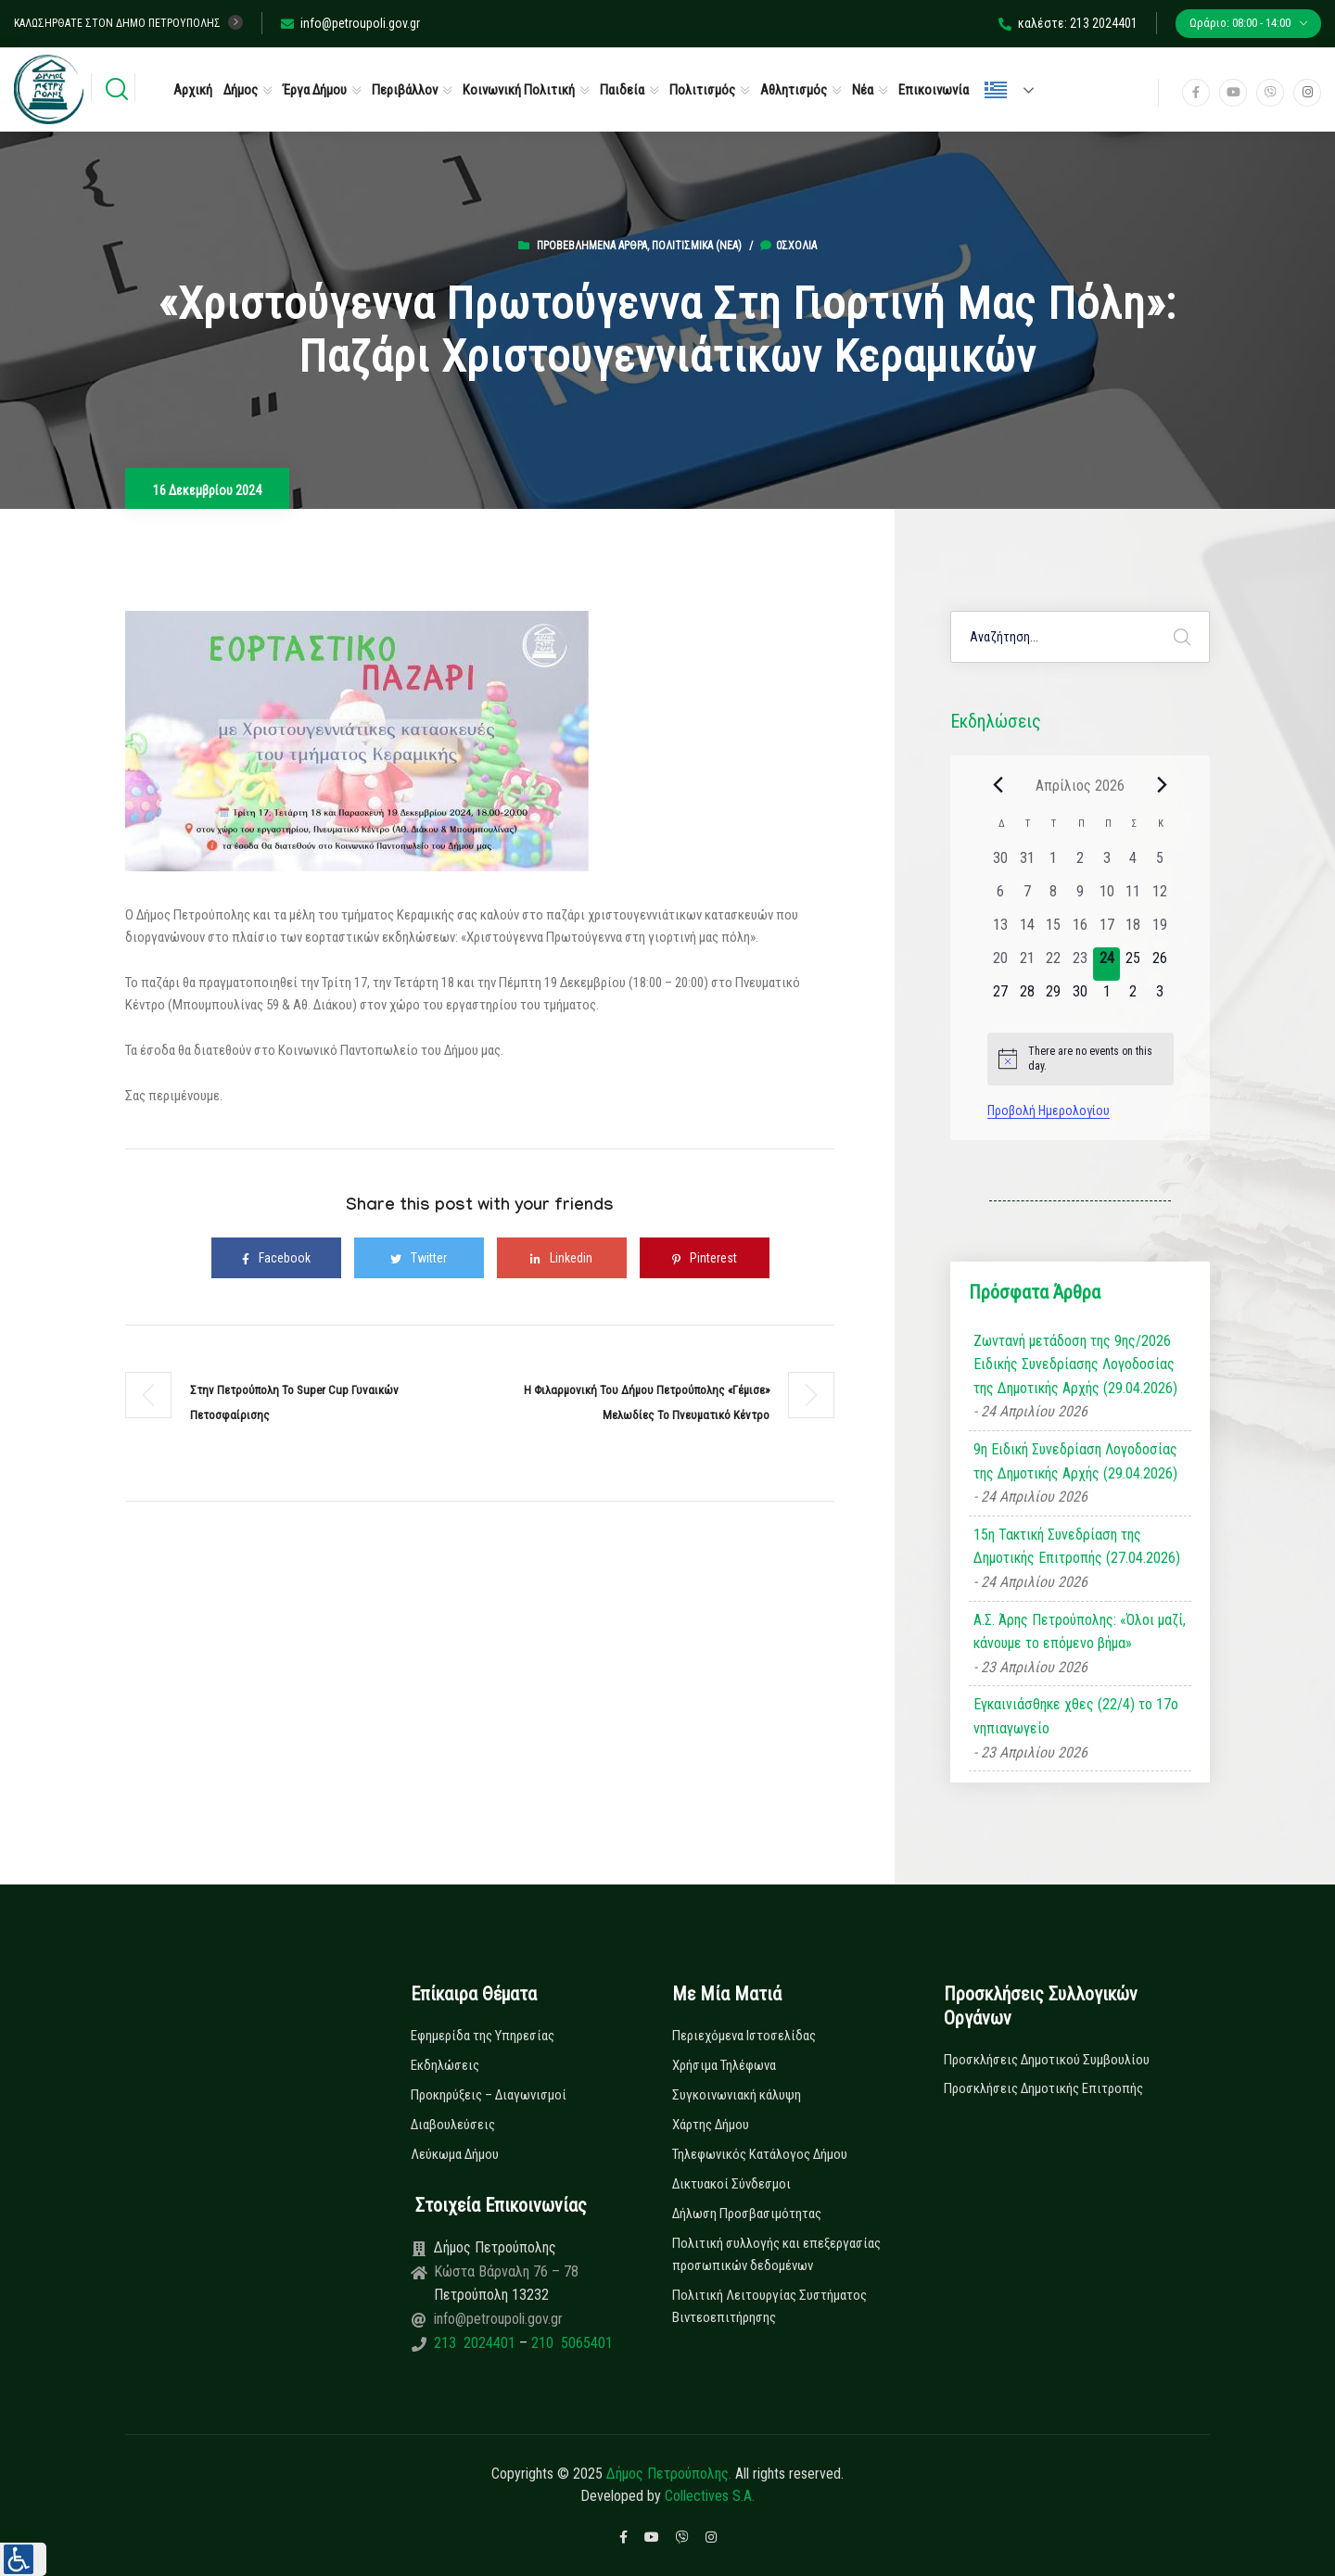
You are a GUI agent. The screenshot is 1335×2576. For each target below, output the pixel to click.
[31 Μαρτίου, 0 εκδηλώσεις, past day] (1026, 864)
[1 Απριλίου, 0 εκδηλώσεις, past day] (1053, 864)
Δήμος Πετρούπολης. (668, 2473)
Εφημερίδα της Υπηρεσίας (482, 2035)
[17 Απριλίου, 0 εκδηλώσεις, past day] (1106, 930)
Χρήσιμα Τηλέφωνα (724, 2065)
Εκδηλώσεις (445, 2065)
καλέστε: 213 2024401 (1068, 23)
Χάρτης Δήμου (710, 2124)
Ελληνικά (996, 90)
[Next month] (1162, 785)
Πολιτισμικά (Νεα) (697, 245)
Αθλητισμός (793, 90)
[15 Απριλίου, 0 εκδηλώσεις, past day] (1053, 930)
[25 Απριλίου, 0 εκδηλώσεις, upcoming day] (1133, 964)
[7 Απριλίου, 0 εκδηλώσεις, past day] (1026, 897)
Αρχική (192, 90)
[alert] (1080, 1059)
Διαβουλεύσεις (453, 2124)
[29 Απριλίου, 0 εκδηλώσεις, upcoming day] (1053, 997)
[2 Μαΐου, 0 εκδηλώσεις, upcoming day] (1133, 997)
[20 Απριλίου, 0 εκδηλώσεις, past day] (1000, 964)
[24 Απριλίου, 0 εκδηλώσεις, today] (1106, 964)
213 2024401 (476, 2343)
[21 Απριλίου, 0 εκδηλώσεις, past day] (1026, 964)
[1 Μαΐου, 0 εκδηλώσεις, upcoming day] (1106, 997)
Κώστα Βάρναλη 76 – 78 (506, 2271)
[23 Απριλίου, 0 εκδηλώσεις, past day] (1080, 964)
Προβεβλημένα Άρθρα (592, 245)
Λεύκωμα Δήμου (455, 2154)
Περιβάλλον (405, 90)
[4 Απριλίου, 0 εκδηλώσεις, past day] (1133, 864)
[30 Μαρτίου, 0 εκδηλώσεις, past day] (1000, 864)
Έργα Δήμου (315, 90)
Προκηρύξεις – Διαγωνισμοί (488, 2095)
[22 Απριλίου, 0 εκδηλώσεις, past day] (1053, 964)
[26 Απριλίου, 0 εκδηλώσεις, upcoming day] (1160, 964)
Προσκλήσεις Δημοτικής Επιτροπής (1043, 2088)
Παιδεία (622, 90)
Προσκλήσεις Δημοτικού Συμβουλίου (1047, 2059)
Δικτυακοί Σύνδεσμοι (731, 2184)
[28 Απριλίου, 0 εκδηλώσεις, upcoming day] (1026, 997)
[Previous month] (998, 785)
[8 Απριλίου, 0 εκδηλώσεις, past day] (1053, 897)
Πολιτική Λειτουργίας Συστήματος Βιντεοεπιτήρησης (769, 2306)
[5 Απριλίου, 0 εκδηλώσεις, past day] (1160, 864)
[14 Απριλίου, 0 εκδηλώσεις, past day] (1026, 930)
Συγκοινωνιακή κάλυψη (736, 2095)
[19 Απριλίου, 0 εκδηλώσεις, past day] (1160, 930)
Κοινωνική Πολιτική (519, 90)
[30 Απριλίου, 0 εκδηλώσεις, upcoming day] (1080, 997)
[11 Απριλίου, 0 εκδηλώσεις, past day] (1133, 897)
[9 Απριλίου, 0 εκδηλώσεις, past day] (1080, 897)
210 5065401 (570, 2343)
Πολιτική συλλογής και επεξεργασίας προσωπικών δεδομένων (776, 2254)
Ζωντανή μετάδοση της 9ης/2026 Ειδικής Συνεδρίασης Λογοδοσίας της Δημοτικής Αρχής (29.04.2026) (1075, 1364)
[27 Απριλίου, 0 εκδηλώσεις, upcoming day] (1000, 997)
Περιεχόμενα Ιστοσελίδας (744, 2035)
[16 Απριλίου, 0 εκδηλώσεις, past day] (1080, 930)
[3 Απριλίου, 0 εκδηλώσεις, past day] (1106, 864)
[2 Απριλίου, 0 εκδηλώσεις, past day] (1080, 864)
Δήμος (240, 90)
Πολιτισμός (702, 90)
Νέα (862, 90)
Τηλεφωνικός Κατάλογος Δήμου (759, 2154)
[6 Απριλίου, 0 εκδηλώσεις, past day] (1000, 897)
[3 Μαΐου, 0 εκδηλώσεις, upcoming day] (1160, 997)
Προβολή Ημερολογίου (1048, 1110)
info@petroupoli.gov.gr (350, 23)
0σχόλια (788, 245)
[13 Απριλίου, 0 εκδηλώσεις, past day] (1000, 930)
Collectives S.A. (710, 2496)
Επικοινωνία (933, 90)
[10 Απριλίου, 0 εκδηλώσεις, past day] (1106, 897)
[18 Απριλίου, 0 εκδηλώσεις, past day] (1133, 930)
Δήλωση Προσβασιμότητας (746, 2213)
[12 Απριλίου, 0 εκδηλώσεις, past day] (1160, 897)
